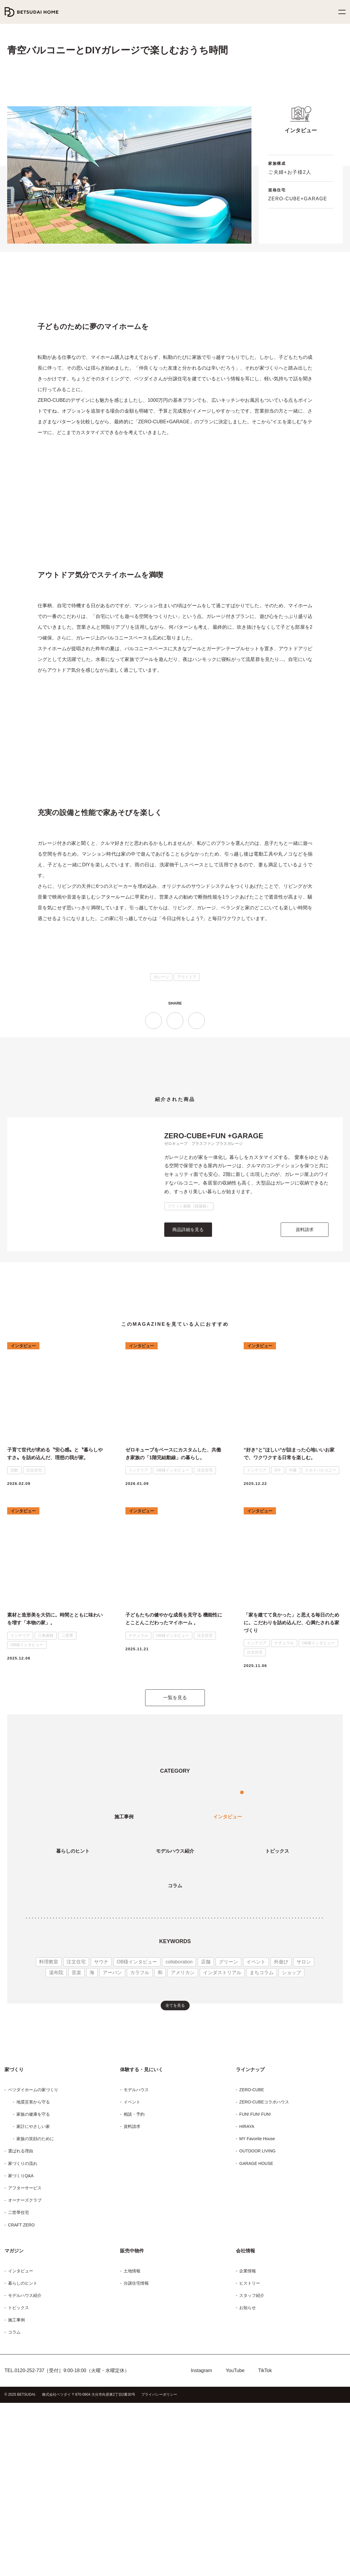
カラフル (136, 2124)
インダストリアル (210, 2124)
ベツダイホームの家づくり (30, 2271)
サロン (285, 2113)
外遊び (264, 2113)
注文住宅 (72, 2113)
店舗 (195, 2113)
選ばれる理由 (20, 2333)
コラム (13, 2514)
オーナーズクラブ (23, 2382)
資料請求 (305, 1385)
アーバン (110, 2124)
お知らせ (247, 2489)
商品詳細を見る (188, 1385)
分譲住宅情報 (136, 2465)
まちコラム (245, 2124)
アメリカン (176, 2124)
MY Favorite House (256, 2320)
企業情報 (248, 2452)
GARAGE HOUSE (255, 2345)
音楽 (75, 2124)
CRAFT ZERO (20, 2406)
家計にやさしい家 (32, 2308)
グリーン (216, 2113)
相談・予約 (133, 2296)
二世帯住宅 (18, 2394)
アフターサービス (23, 2370)
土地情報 (132, 2452)
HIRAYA (246, 2308)
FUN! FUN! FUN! (255, 2296)
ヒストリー (248, 2465)
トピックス (16, 2489)
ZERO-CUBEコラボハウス (262, 2283)
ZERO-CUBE (251, 2271)
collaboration (169, 2113)
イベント (240, 2113)
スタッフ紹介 (251, 2477)
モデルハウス (136, 2271)
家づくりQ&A (19, 2357)
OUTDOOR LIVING (257, 2333)
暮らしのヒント (20, 2465)
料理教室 (44, 2113)
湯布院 (308, 2113)
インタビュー (18, 2452)
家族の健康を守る (32, 2296)
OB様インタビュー (129, 2113)
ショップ (272, 2124)
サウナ (96, 2113)
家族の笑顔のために (34, 2320)
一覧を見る (175, 1849)
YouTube (235, 2552)
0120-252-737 (26, 2552)
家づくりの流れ (21, 2345)
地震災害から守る (32, 2283)
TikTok (267, 2552)
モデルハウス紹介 (24, 2477)
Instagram (200, 2552)
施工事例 (16, 2502)
